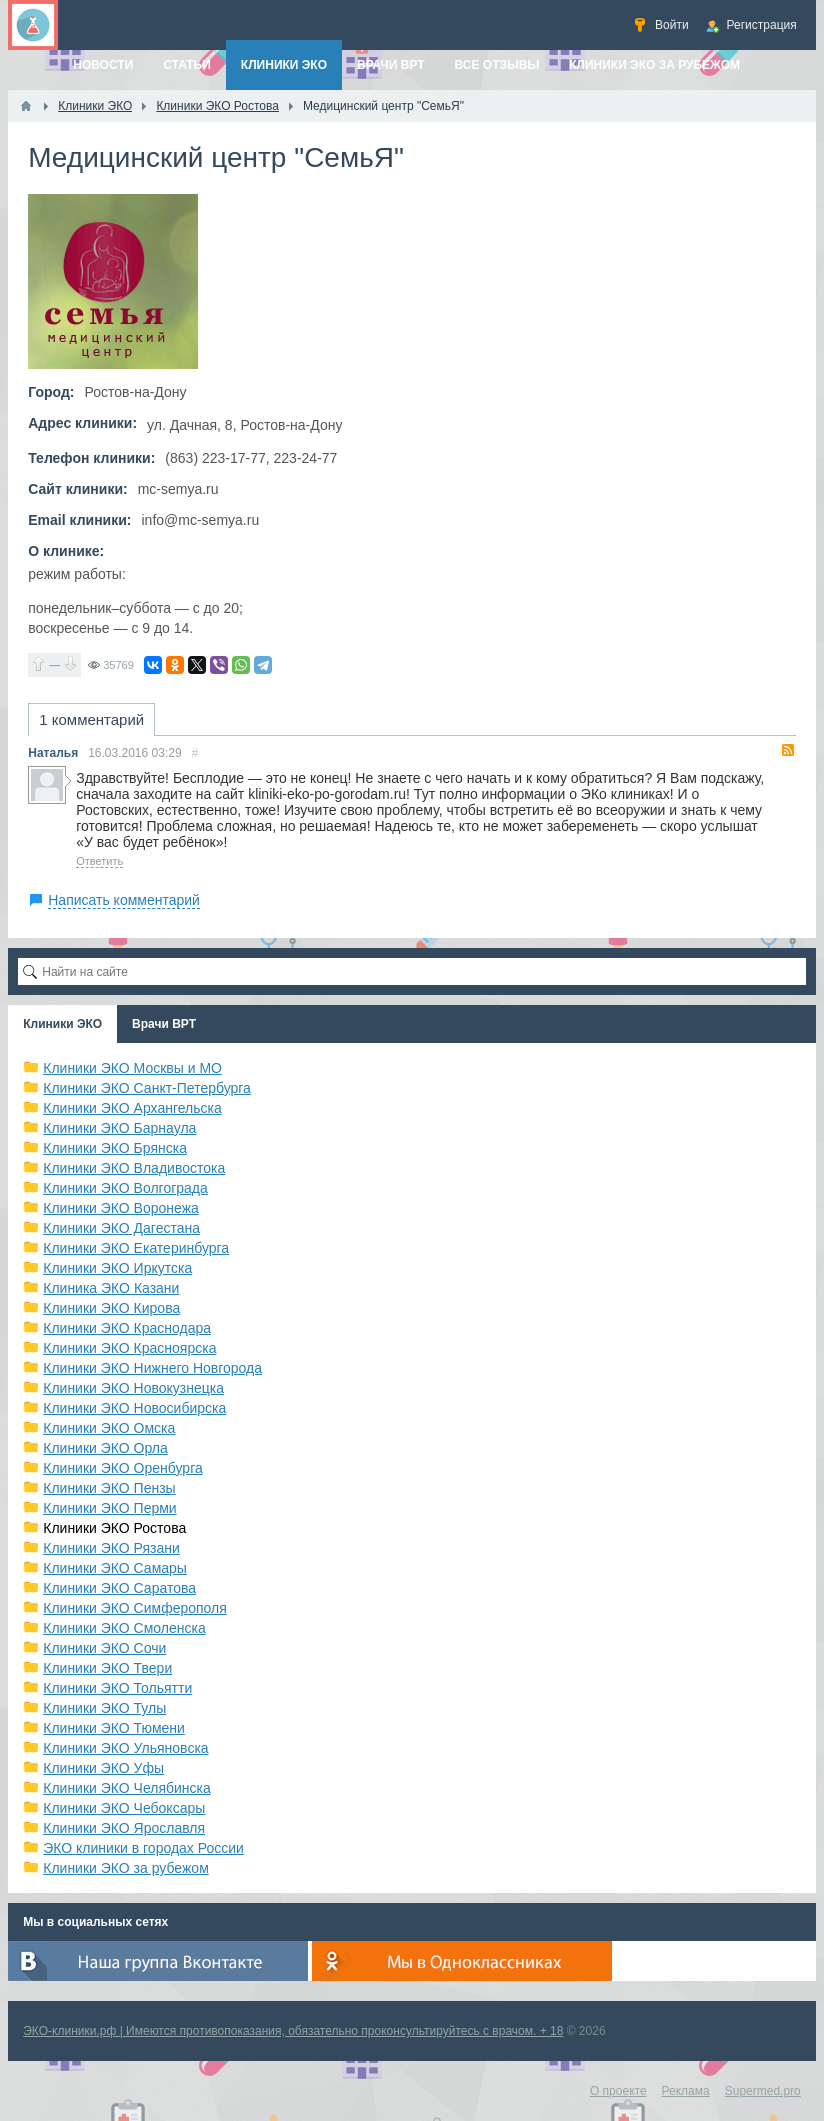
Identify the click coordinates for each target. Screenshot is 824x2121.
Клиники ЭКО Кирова (111, 1308)
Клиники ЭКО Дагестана (121, 1228)
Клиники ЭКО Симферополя (135, 1608)
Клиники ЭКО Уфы (103, 1768)
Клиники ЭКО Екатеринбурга (136, 1248)
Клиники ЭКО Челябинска (127, 1788)
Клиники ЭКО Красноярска (129, 1348)
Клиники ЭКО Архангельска (132, 1108)
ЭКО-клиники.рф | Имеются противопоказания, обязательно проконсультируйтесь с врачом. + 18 (293, 2031)
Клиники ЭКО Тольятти (117, 1688)
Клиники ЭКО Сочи (104, 1648)
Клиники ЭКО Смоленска (124, 1628)
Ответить (99, 861)
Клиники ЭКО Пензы (109, 1488)
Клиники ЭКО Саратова (119, 1588)
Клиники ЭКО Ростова (114, 1528)
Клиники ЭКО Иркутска (117, 1268)
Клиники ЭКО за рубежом (126, 1868)
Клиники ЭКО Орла (105, 1448)
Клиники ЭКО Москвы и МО (132, 1068)
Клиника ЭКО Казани (111, 1288)
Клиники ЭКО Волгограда (125, 1188)
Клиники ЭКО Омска (109, 1428)
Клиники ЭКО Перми (109, 1508)
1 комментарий (91, 719)
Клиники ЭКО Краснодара (127, 1328)
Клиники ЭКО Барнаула (119, 1128)
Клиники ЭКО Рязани (111, 1548)
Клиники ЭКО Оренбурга (123, 1468)
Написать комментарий (124, 900)
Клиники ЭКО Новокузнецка (133, 1388)
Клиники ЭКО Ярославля (124, 1828)
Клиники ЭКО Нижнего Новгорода (152, 1368)
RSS (788, 750)
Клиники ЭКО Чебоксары (124, 1808)
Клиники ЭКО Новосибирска (134, 1408)
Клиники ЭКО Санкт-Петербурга (147, 1088)
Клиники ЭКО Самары (115, 1568)
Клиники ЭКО (62, 1024)
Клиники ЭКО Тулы (104, 1708)
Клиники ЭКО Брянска (115, 1148)
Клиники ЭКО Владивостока (134, 1168)
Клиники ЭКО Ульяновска (125, 1748)
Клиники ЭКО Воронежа (121, 1208)
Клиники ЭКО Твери (107, 1668)
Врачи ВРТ (164, 1024)
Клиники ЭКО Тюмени (114, 1728)
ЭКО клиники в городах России (143, 1848)
